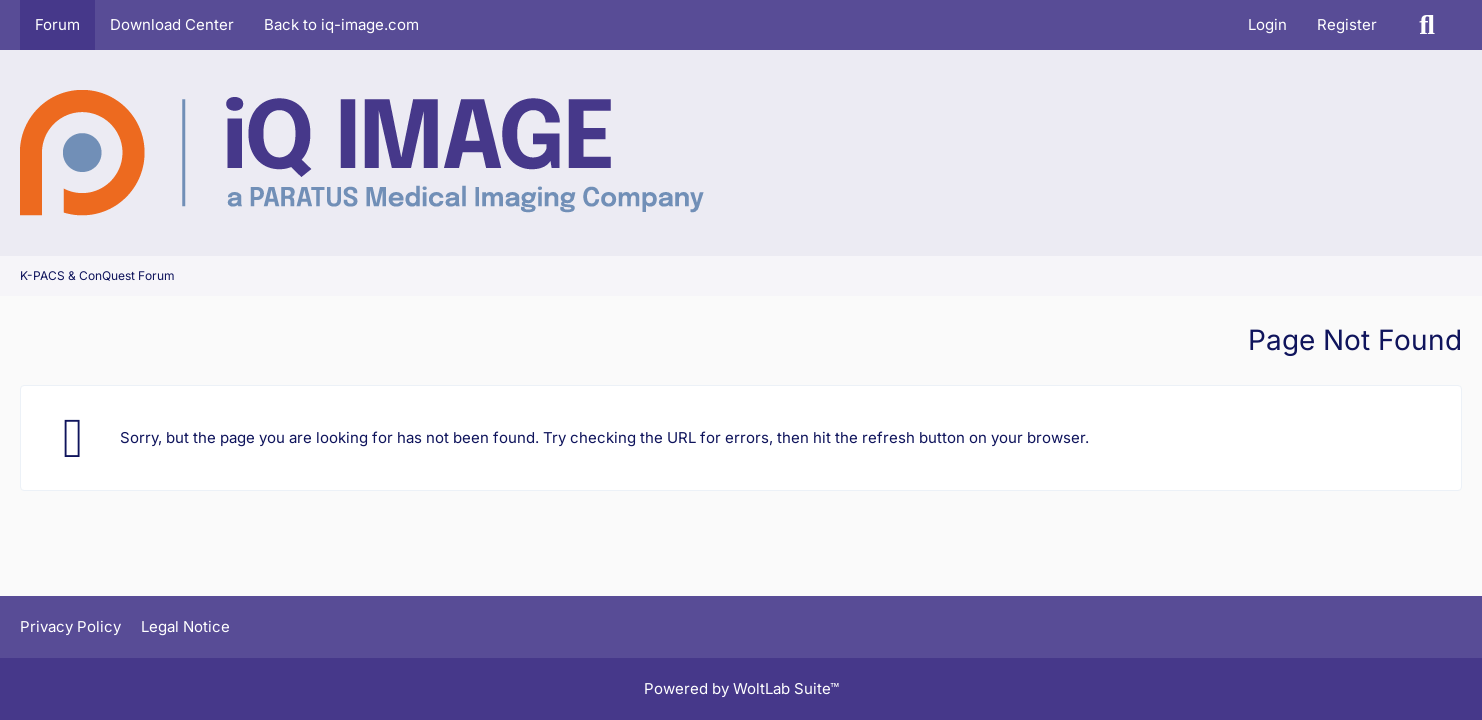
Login (1267, 24)
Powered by (741, 688)
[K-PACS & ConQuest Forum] (362, 153)
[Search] (1427, 25)
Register (1347, 24)
